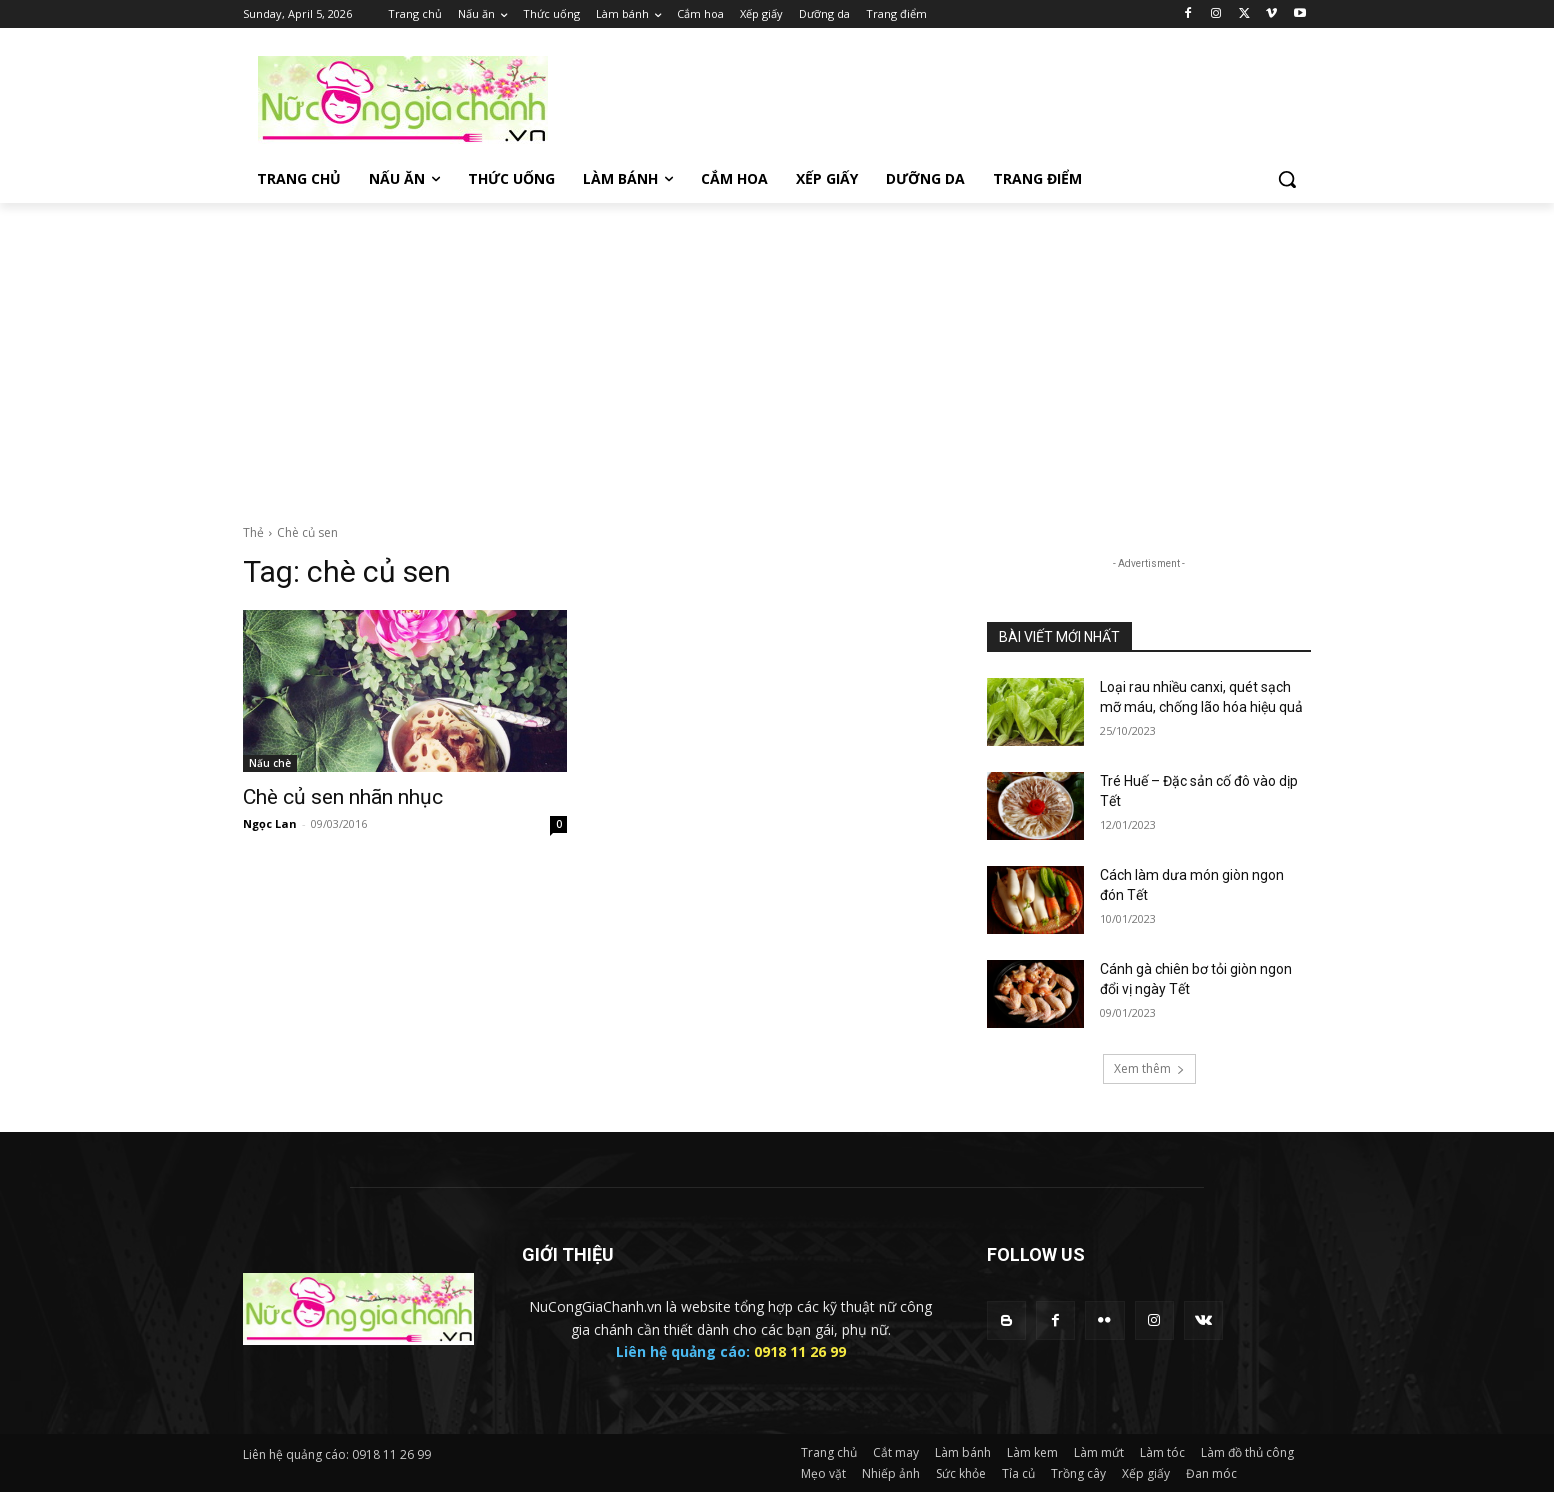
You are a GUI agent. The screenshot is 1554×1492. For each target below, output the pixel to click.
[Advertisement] (777, 353)
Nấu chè (270, 763)
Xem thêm (1149, 1068)
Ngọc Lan (270, 823)
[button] (1287, 179)
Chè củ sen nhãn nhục (343, 797)
